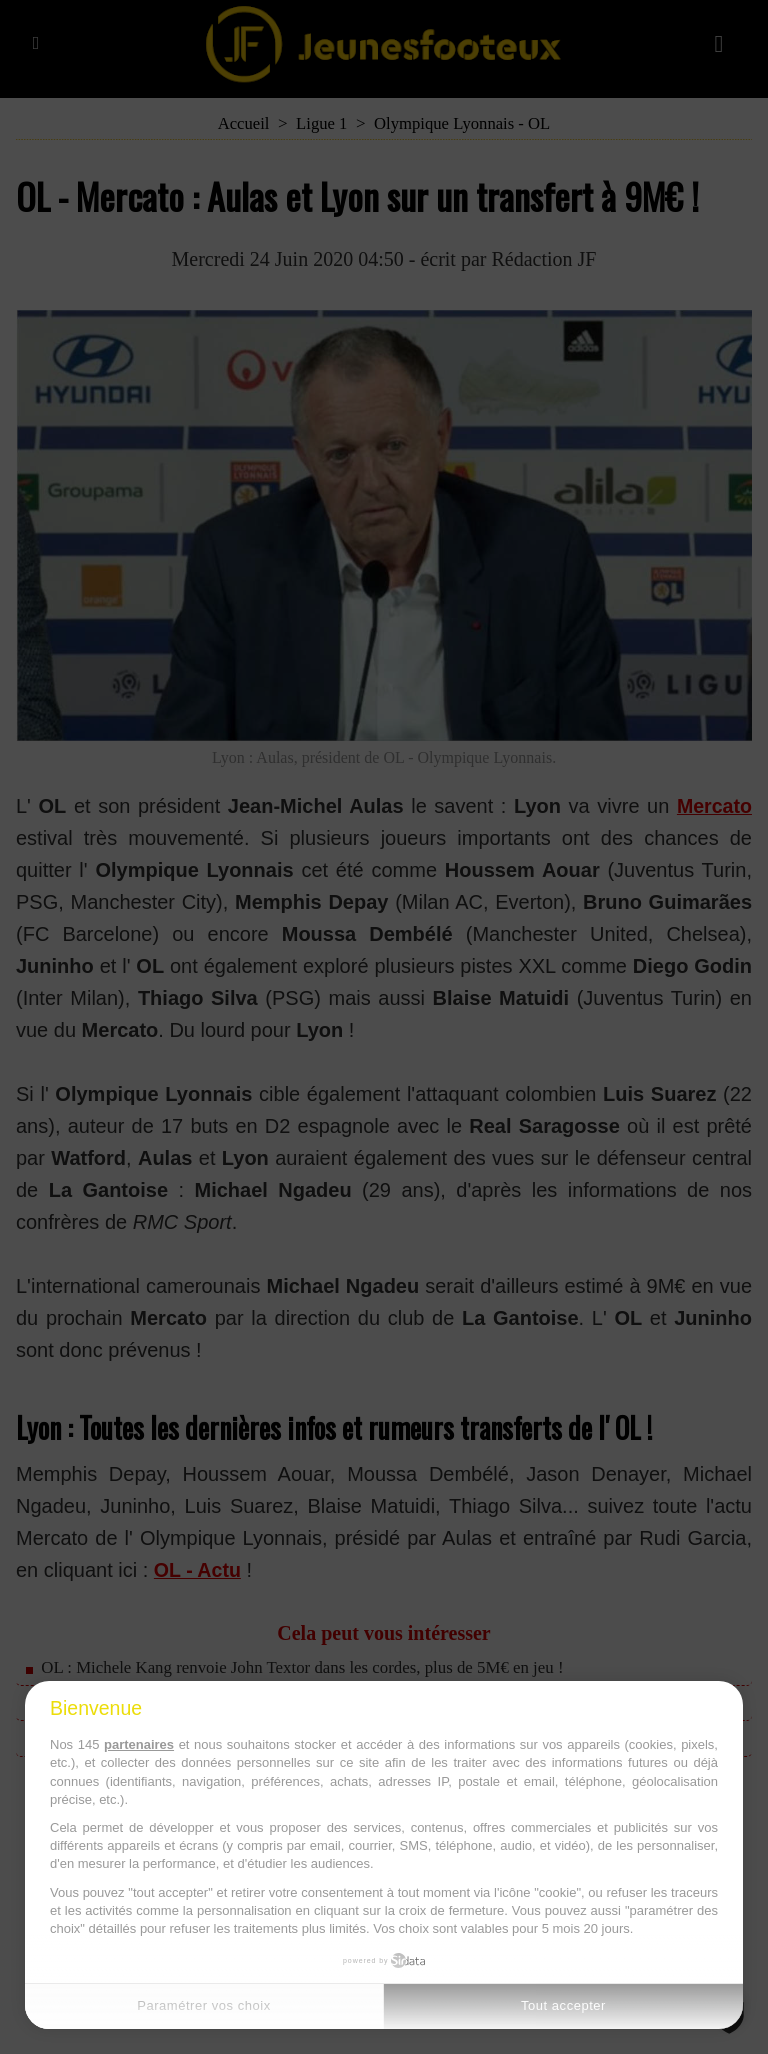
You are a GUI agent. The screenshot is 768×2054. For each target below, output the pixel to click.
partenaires (139, 1744)
